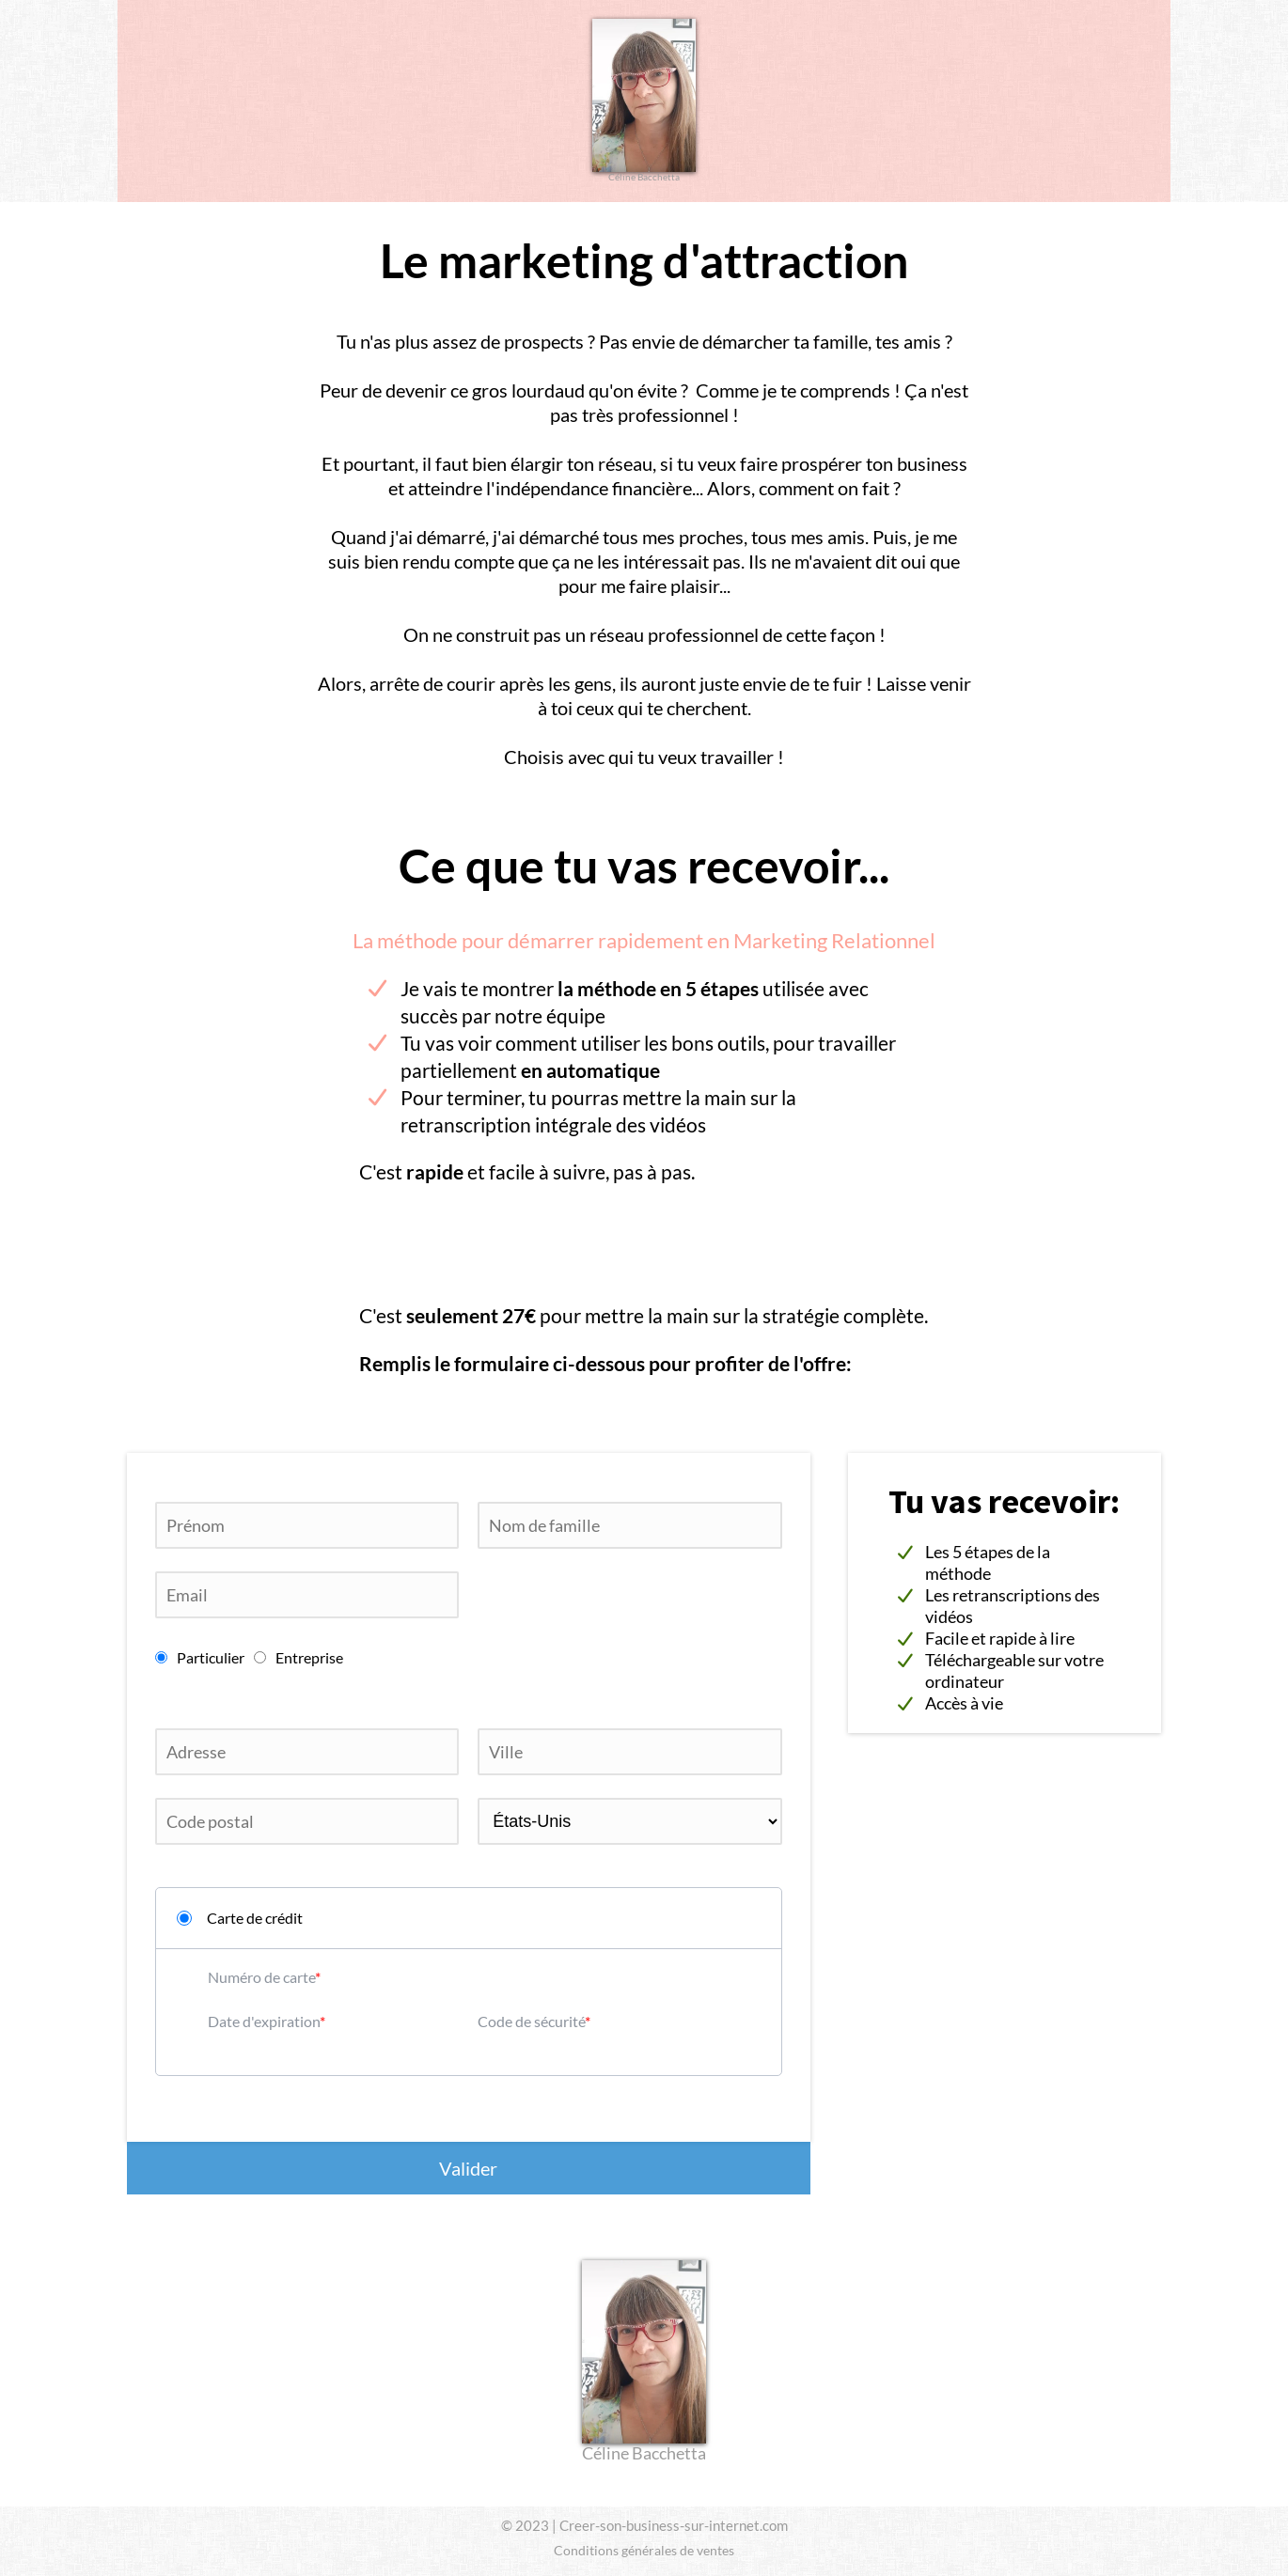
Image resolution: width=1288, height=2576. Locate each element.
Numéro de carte (261, 1977)
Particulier (199, 1657)
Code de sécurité (531, 2021)
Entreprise (298, 1657)
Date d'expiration (264, 2021)
